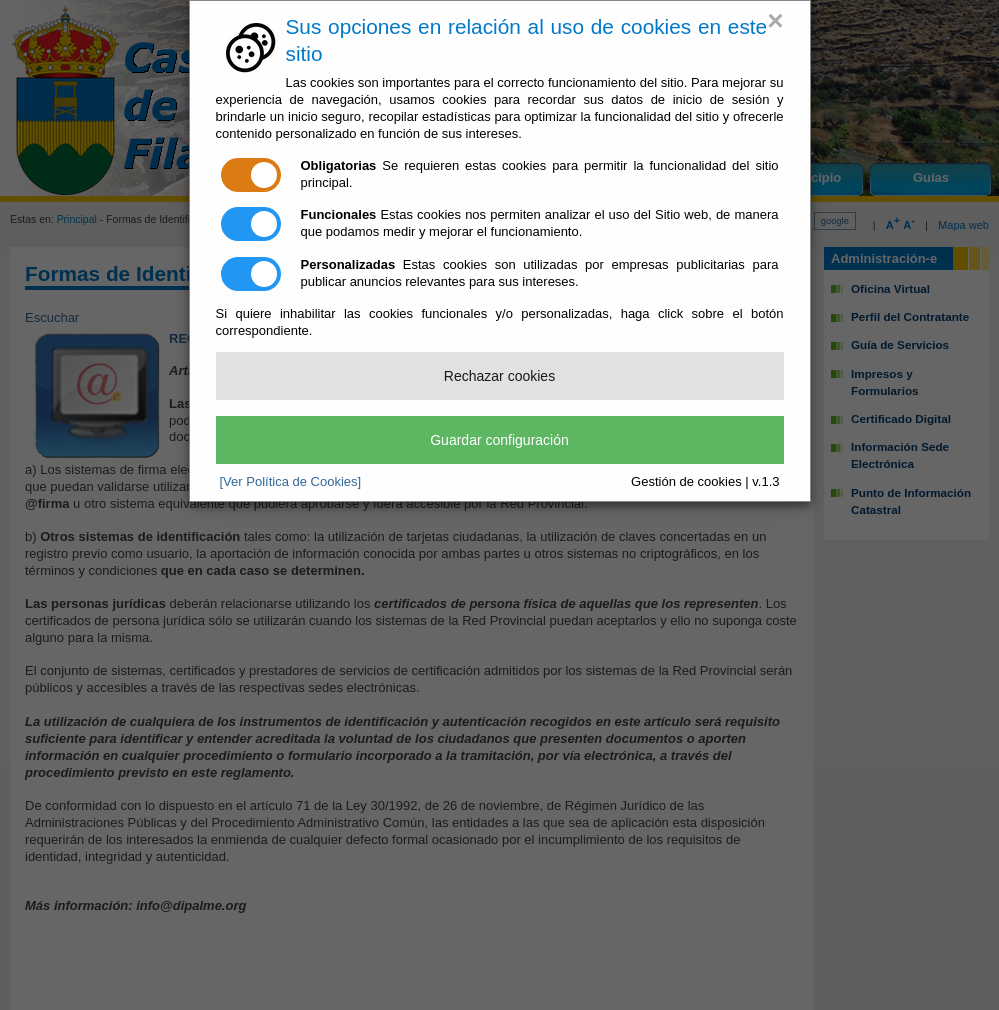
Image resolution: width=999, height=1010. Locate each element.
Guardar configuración (499, 440)
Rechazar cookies (499, 376)
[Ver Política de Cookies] (291, 481)
